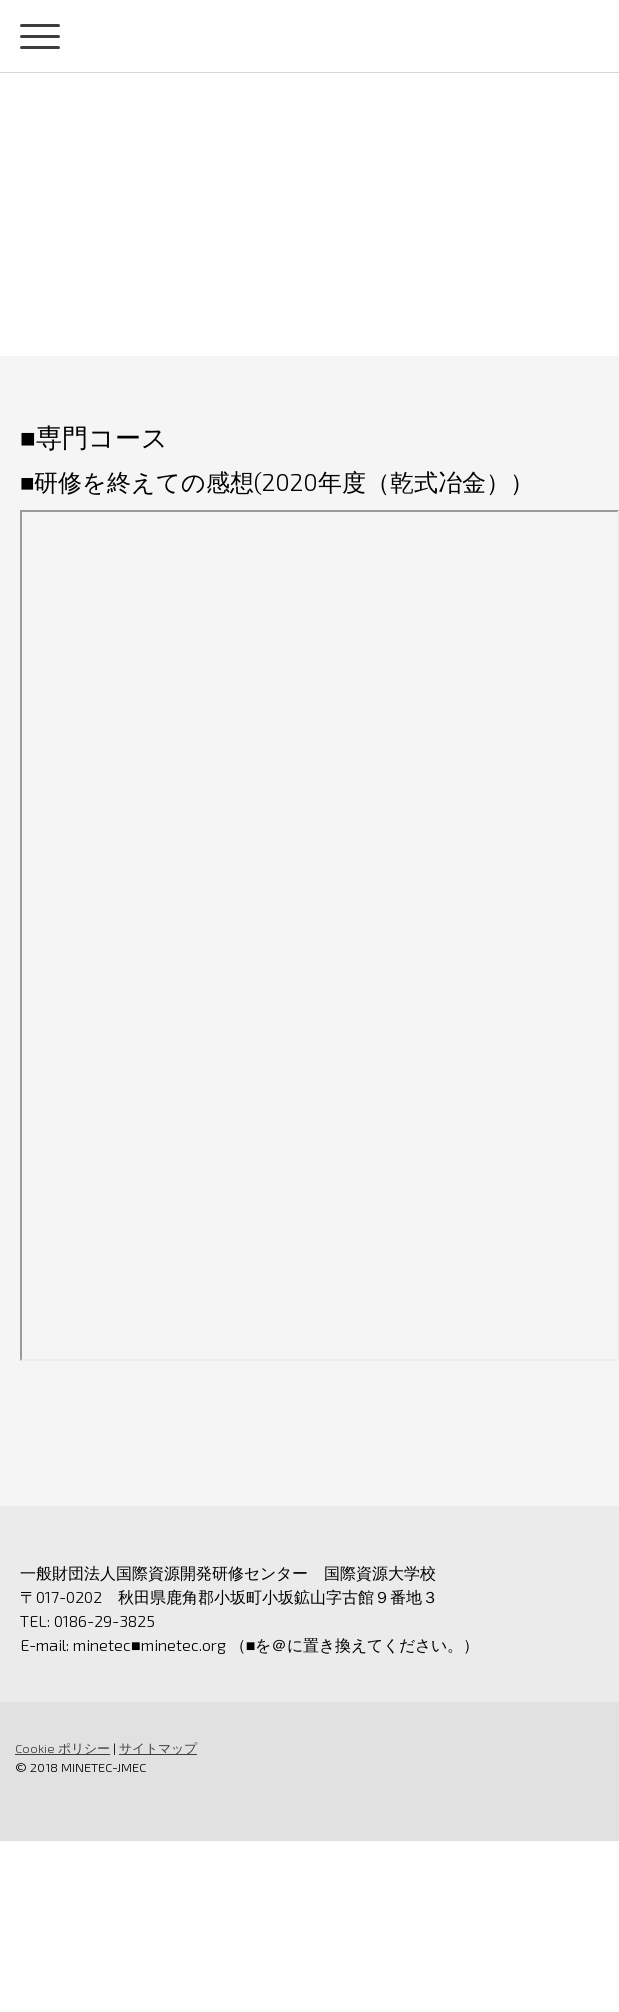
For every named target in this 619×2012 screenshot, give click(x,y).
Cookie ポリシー (62, 1748)
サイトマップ (158, 1748)
